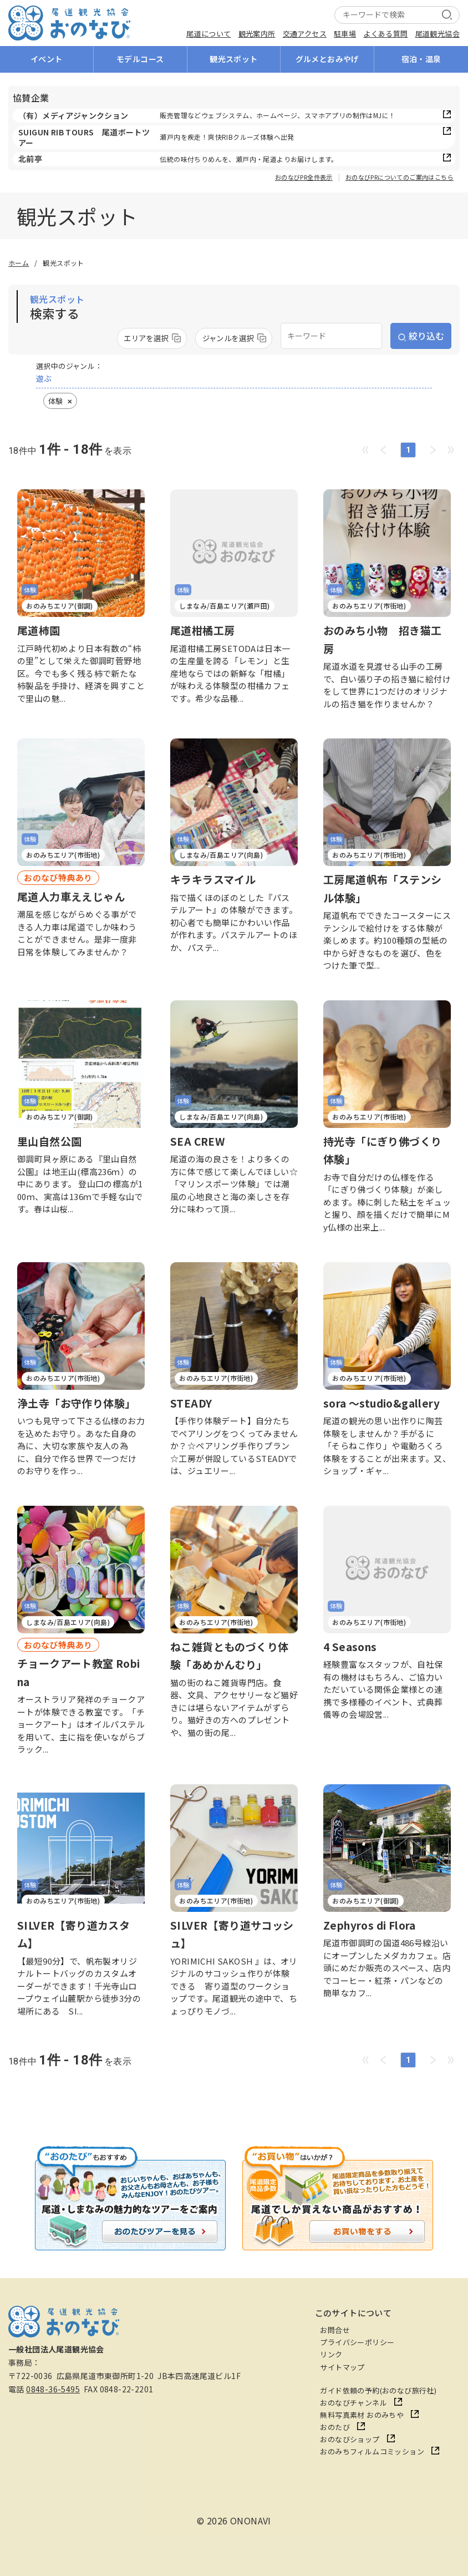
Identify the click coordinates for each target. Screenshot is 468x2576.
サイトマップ (342, 2367)
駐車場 (345, 33)
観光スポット (233, 58)
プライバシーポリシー (357, 2342)
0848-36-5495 (53, 2389)
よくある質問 (385, 33)
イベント (46, 58)
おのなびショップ (349, 2439)
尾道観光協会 (437, 33)
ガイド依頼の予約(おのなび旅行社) (378, 2390)
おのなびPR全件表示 (304, 177)
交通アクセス (305, 33)
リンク (331, 2354)
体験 (55, 401)
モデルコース (140, 58)
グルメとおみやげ (327, 58)
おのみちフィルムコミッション (372, 2451)
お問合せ (335, 2330)
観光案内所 (257, 33)
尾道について (208, 33)
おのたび (335, 2427)
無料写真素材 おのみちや (362, 2415)
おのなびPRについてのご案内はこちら (399, 177)
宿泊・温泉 (421, 58)
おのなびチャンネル (353, 2402)
